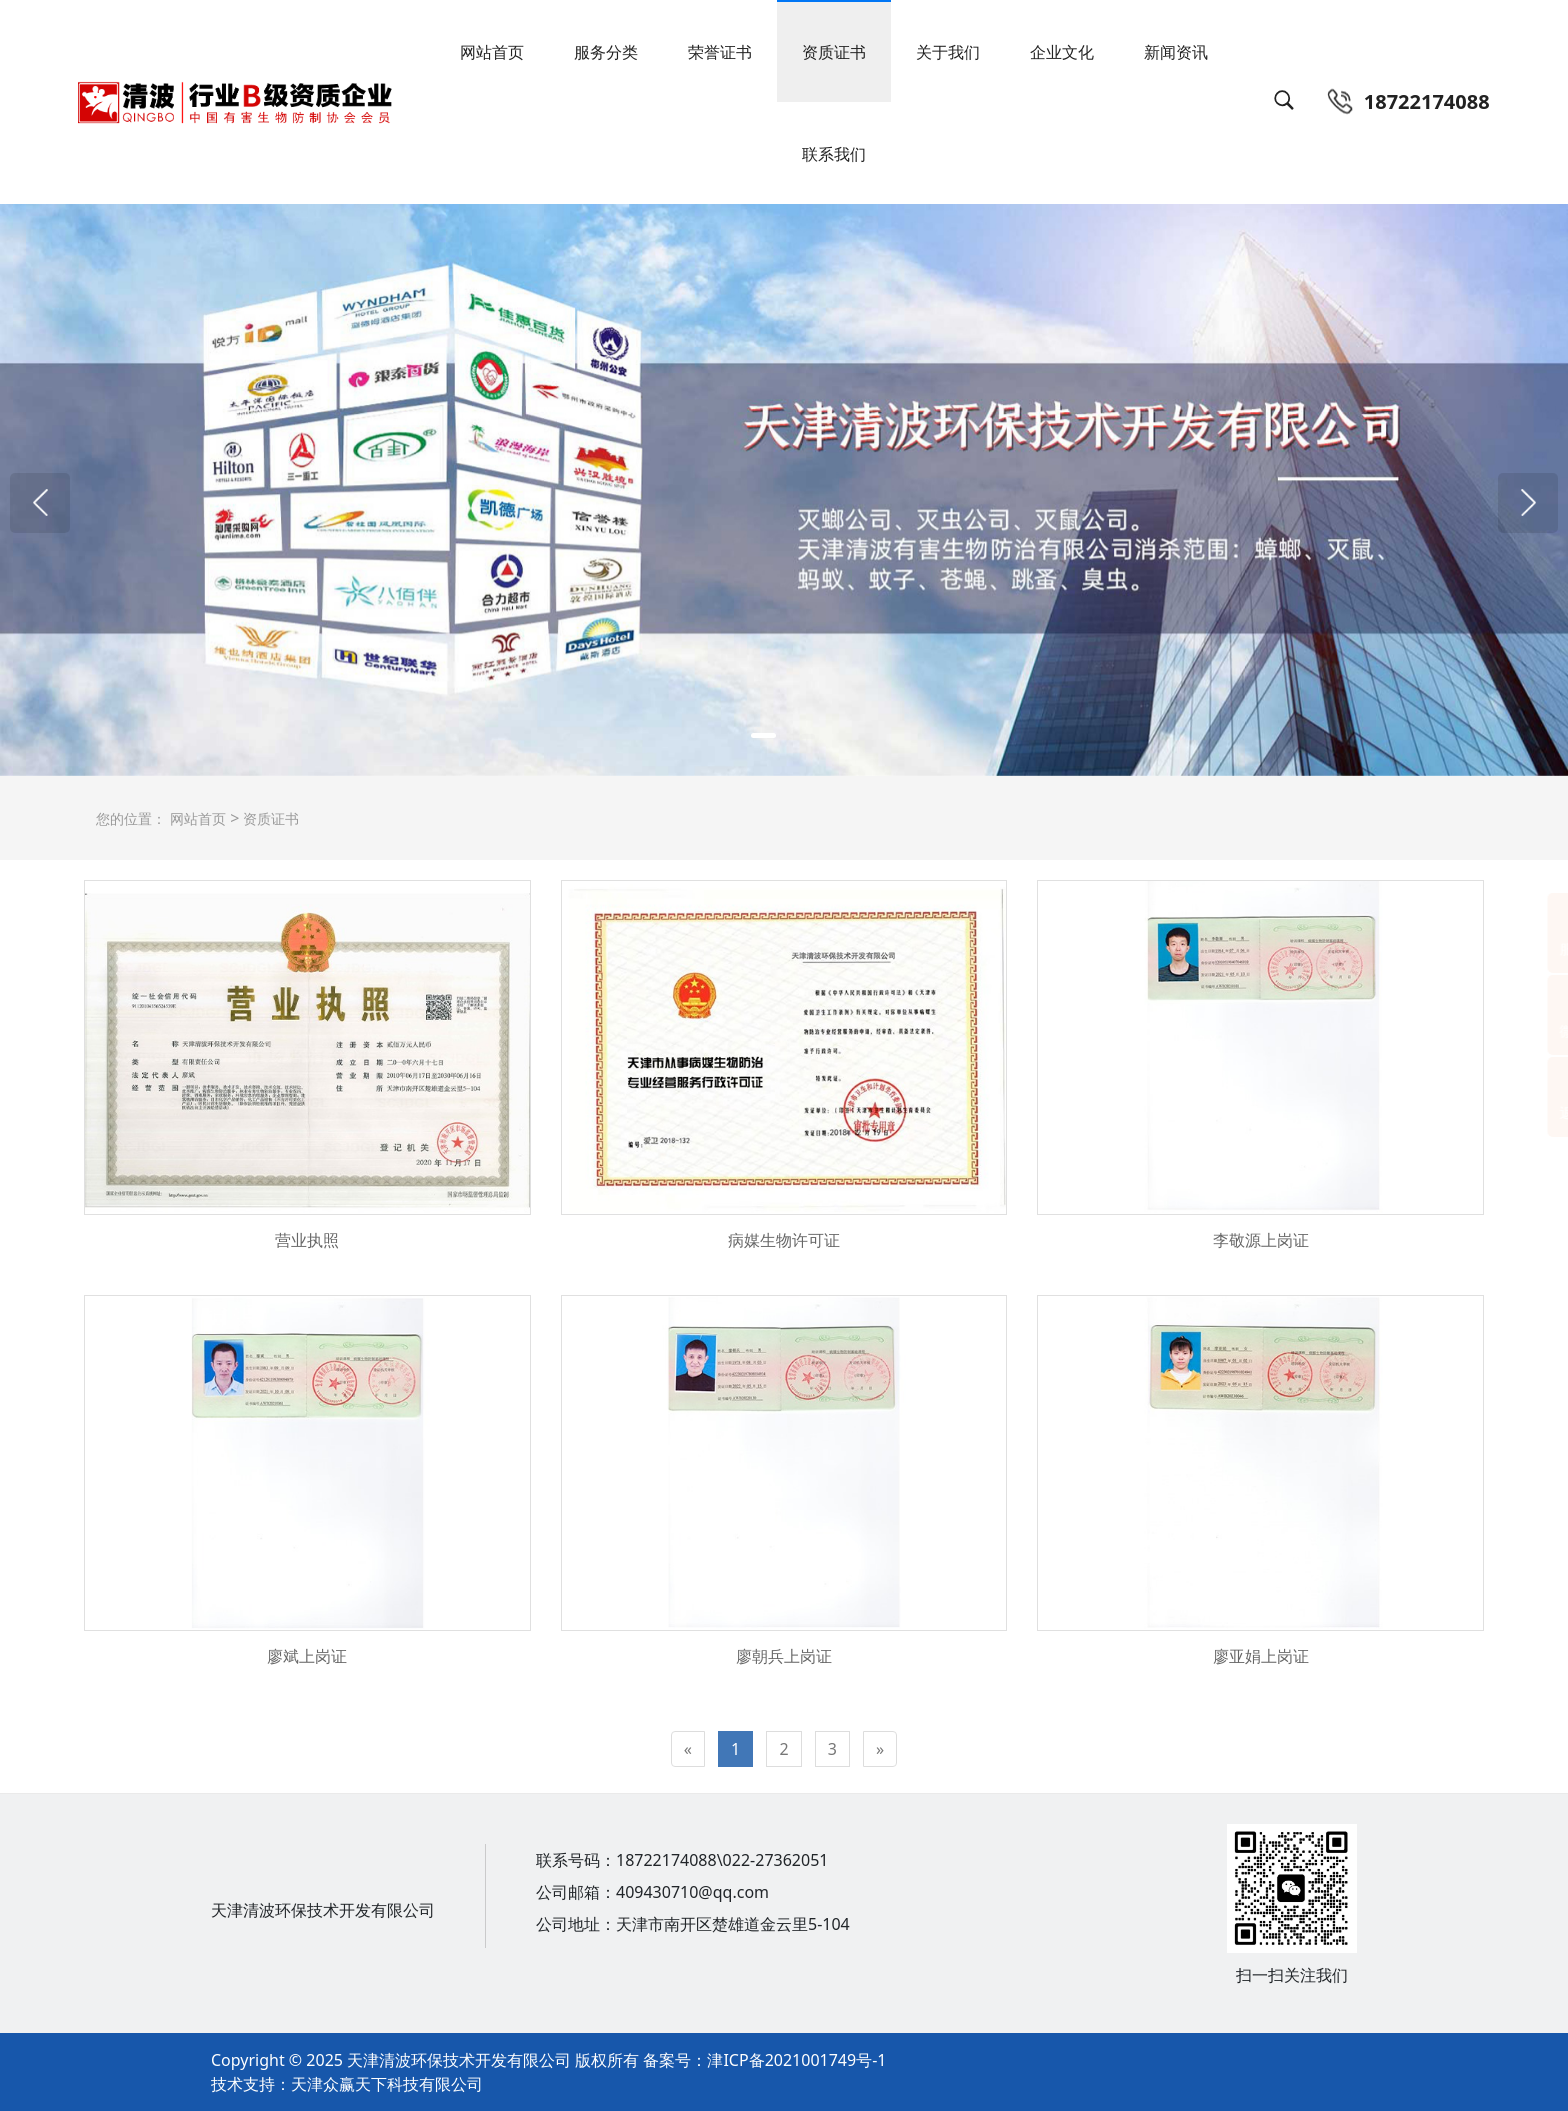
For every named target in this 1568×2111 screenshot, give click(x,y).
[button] (40, 503)
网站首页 (492, 52)
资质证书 (834, 52)
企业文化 (1062, 52)
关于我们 (948, 52)
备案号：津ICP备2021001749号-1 (762, 2060)
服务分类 (606, 52)
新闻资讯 (1176, 52)
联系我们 (834, 154)
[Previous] (688, 1749)
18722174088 (1427, 101)
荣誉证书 (720, 52)
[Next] (880, 1749)
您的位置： (131, 818)
